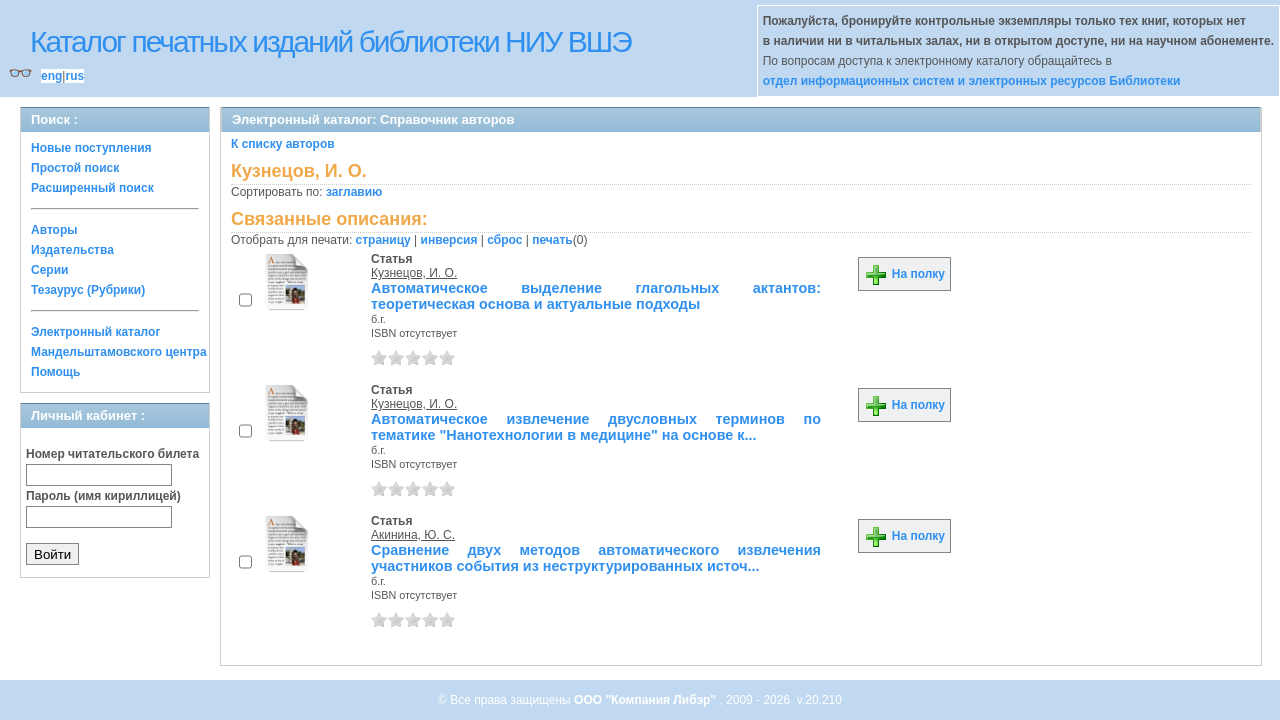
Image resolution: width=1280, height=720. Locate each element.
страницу (383, 240)
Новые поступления (91, 148)
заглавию (354, 192)
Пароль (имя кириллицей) (103, 496)
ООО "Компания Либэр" (646, 700)
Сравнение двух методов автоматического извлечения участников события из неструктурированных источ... (596, 558)
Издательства (72, 250)
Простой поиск (75, 168)
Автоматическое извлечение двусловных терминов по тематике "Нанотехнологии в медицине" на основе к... (596, 427)
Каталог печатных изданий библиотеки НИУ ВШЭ (330, 41)
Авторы (54, 230)
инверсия (449, 240)
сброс (504, 240)
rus (74, 76)
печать (552, 240)
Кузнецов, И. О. (414, 273)
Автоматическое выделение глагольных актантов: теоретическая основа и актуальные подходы (596, 296)
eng (51, 76)
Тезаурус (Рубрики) (88, 290)
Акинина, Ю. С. (413, 535)
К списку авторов (283, 144)
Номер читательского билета (112, 454)
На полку (904, 274)
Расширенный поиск (92, 188)
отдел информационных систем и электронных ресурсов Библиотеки (972, 81)
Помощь (55, 372)
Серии (49, 270)
